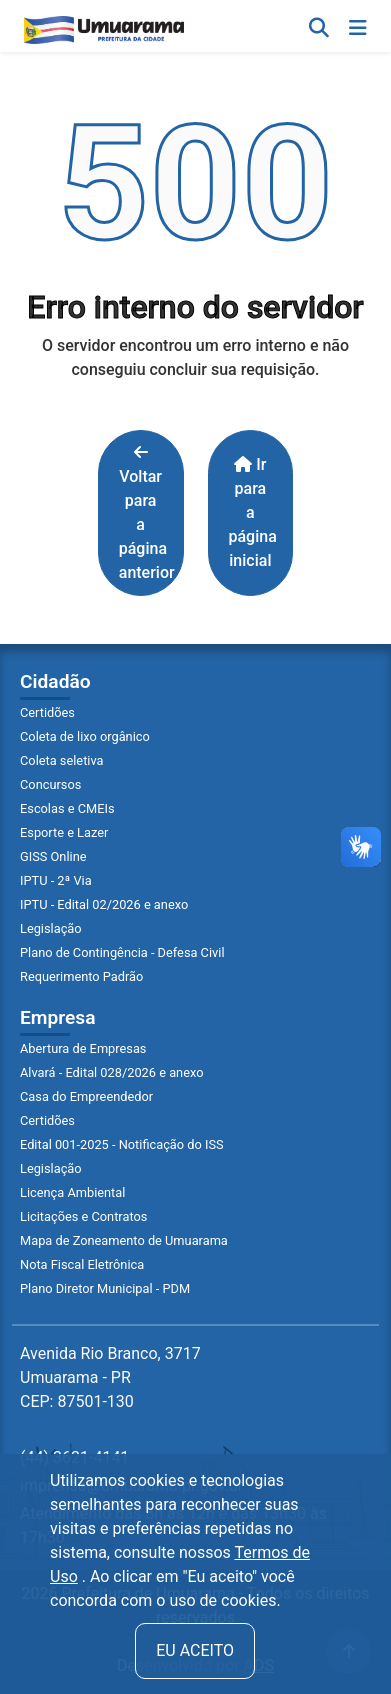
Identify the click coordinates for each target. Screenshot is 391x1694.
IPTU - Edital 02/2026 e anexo (104, 904)
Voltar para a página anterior (147, 513)
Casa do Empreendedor (86, 1096)
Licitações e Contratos (83, 1216)
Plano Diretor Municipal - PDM (105, 1288)
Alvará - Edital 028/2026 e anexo (111, 1072)
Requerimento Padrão (81, 976)
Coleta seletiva (62, 760)
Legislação (51, 928)
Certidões (47, 712)
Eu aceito (195, 1650)
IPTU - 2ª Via (56, 880)
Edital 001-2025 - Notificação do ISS (122, 1144)
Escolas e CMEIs (67, 808)
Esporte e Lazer (64, 832)
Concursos (50, 784)
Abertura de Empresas (83, 1048)
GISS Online (53, 856)
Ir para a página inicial (253, 512)
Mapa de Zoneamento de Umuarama (124, 1240)
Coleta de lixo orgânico (85, 736)
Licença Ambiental (72, 1192)
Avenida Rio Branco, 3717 (110, 1377)
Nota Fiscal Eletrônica (82, 1264)
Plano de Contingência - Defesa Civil (122, 952)
